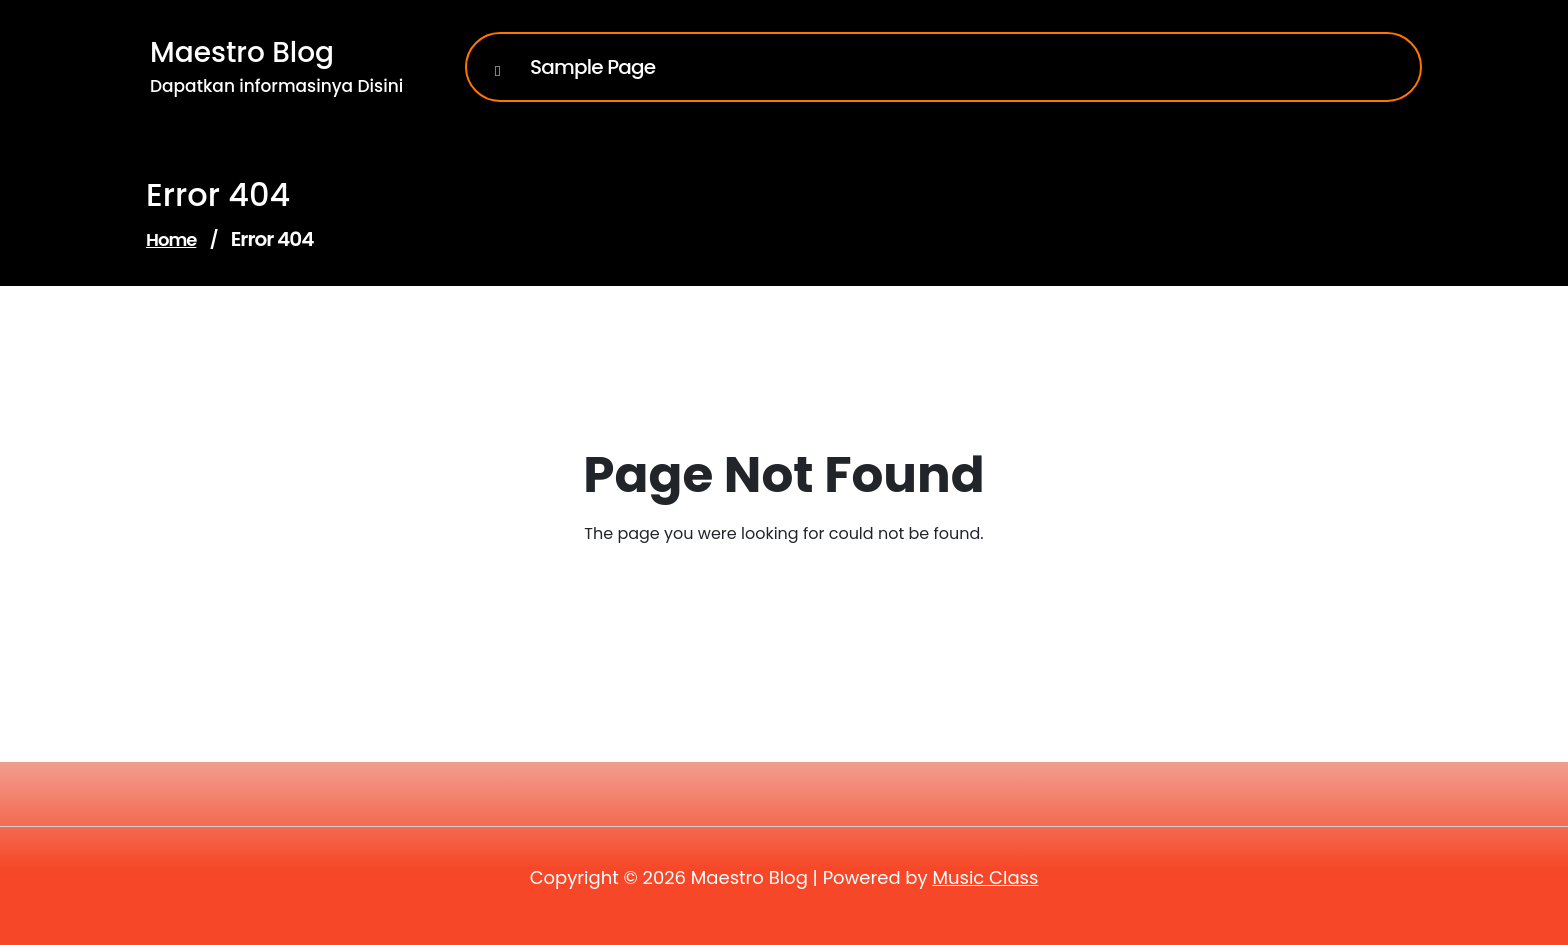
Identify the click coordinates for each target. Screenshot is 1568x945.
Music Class (985, 877)
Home (171, 239)
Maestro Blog (242, 52)
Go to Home (771, 589)
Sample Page (592, 67)
